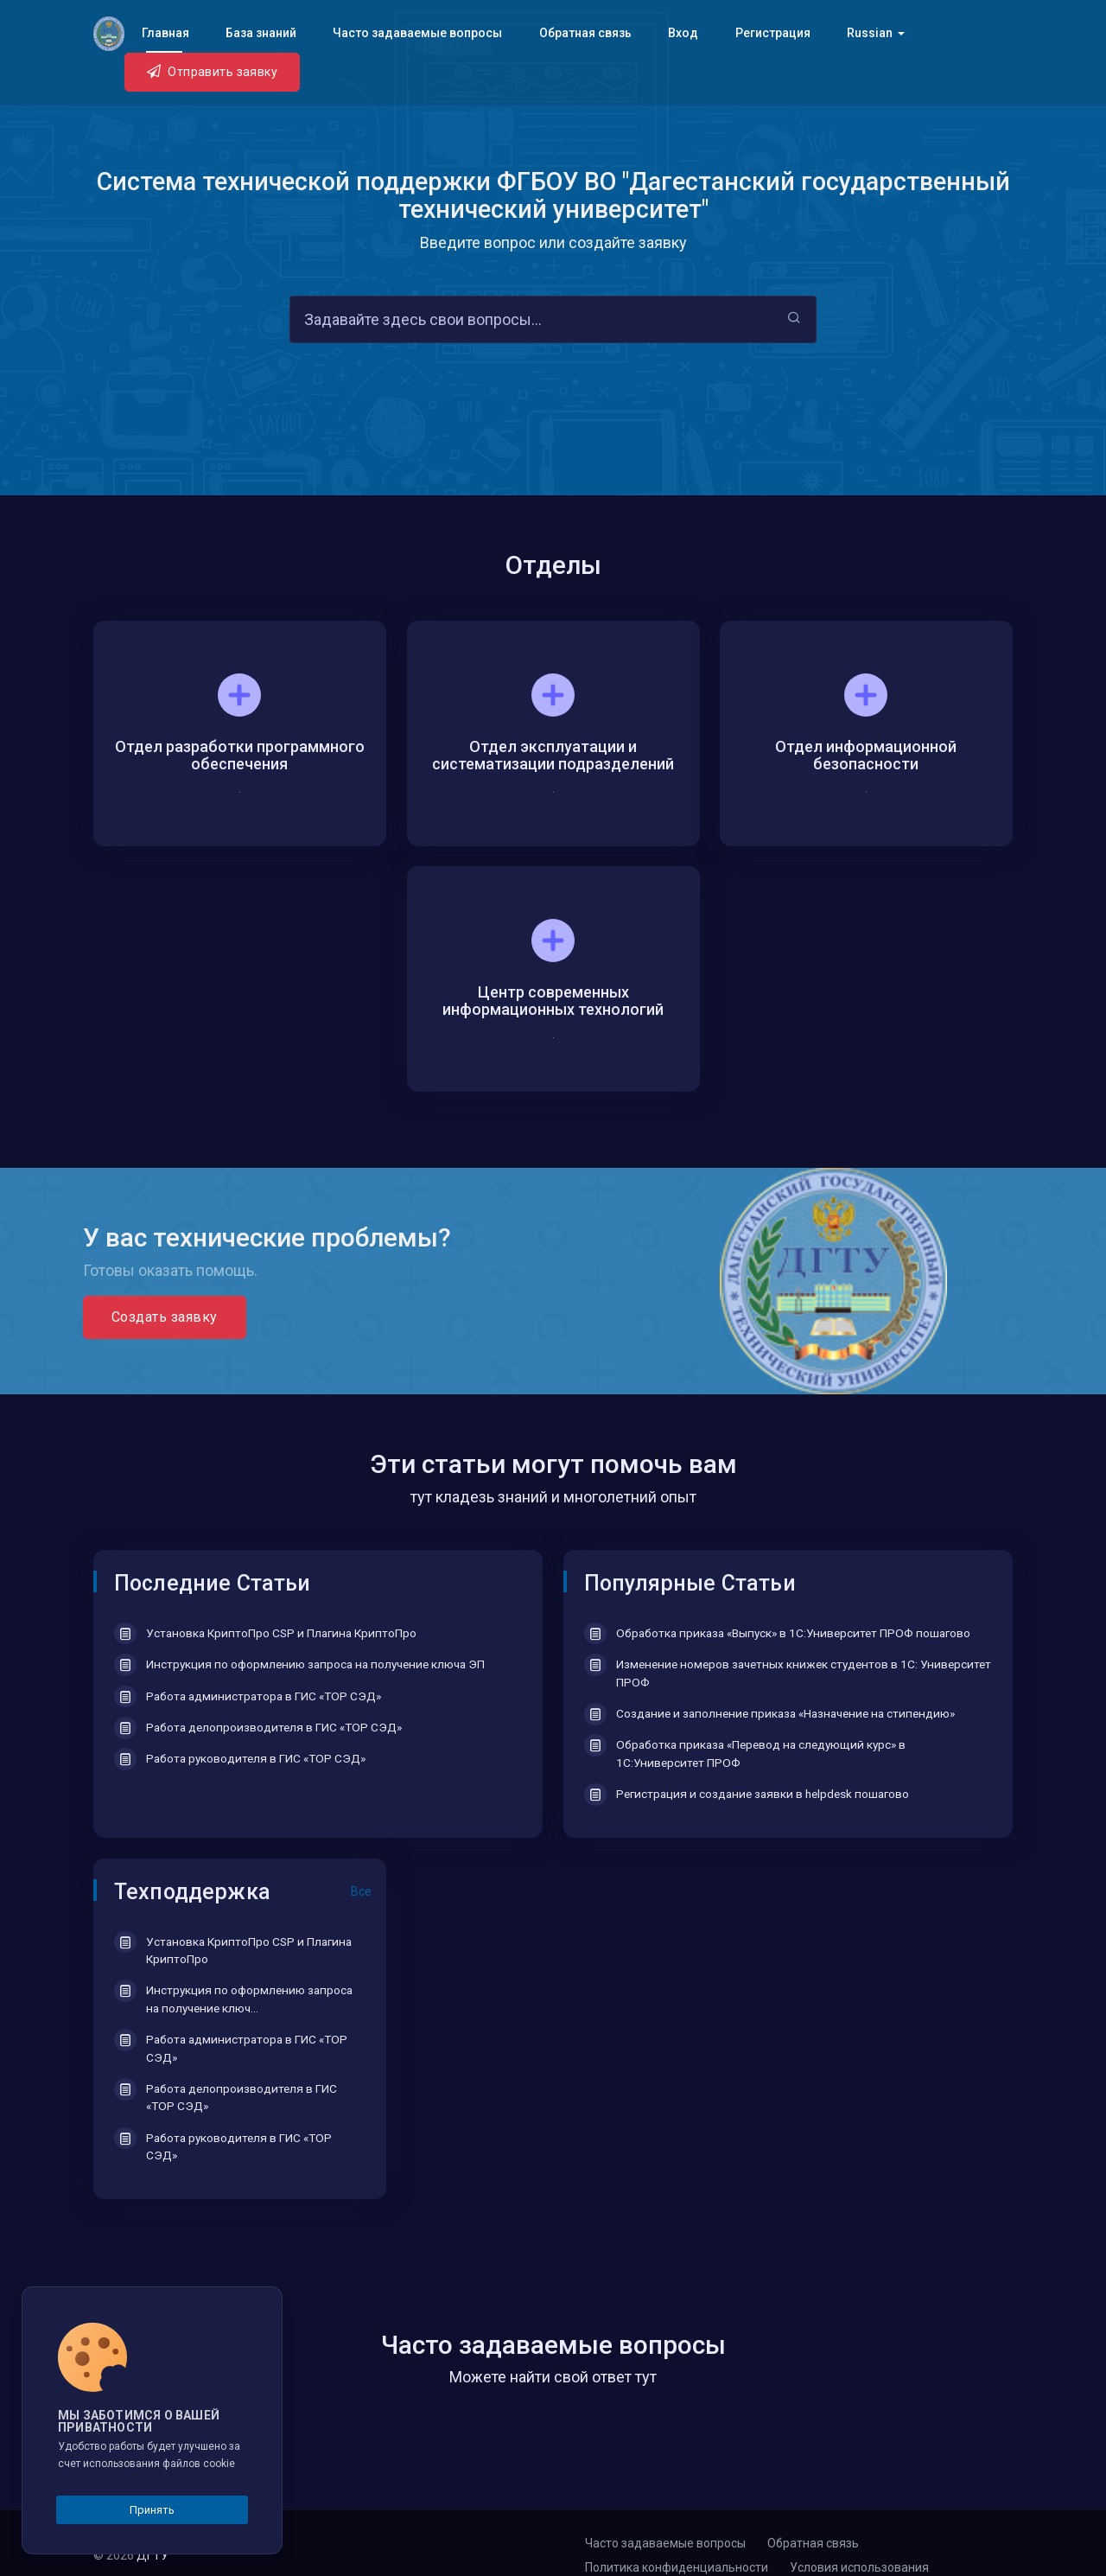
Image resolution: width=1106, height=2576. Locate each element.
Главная (165, 33)
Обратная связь (585, 33)
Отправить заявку (212, 71)
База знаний (261, 33)
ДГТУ (154, 2555)
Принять (152, 2509)
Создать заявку (164, 1317)
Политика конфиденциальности (676, 2567)
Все (361, 1891)
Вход (683, 33)
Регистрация (772, 33)
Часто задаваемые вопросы (417, 33)
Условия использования (859, 2567)
